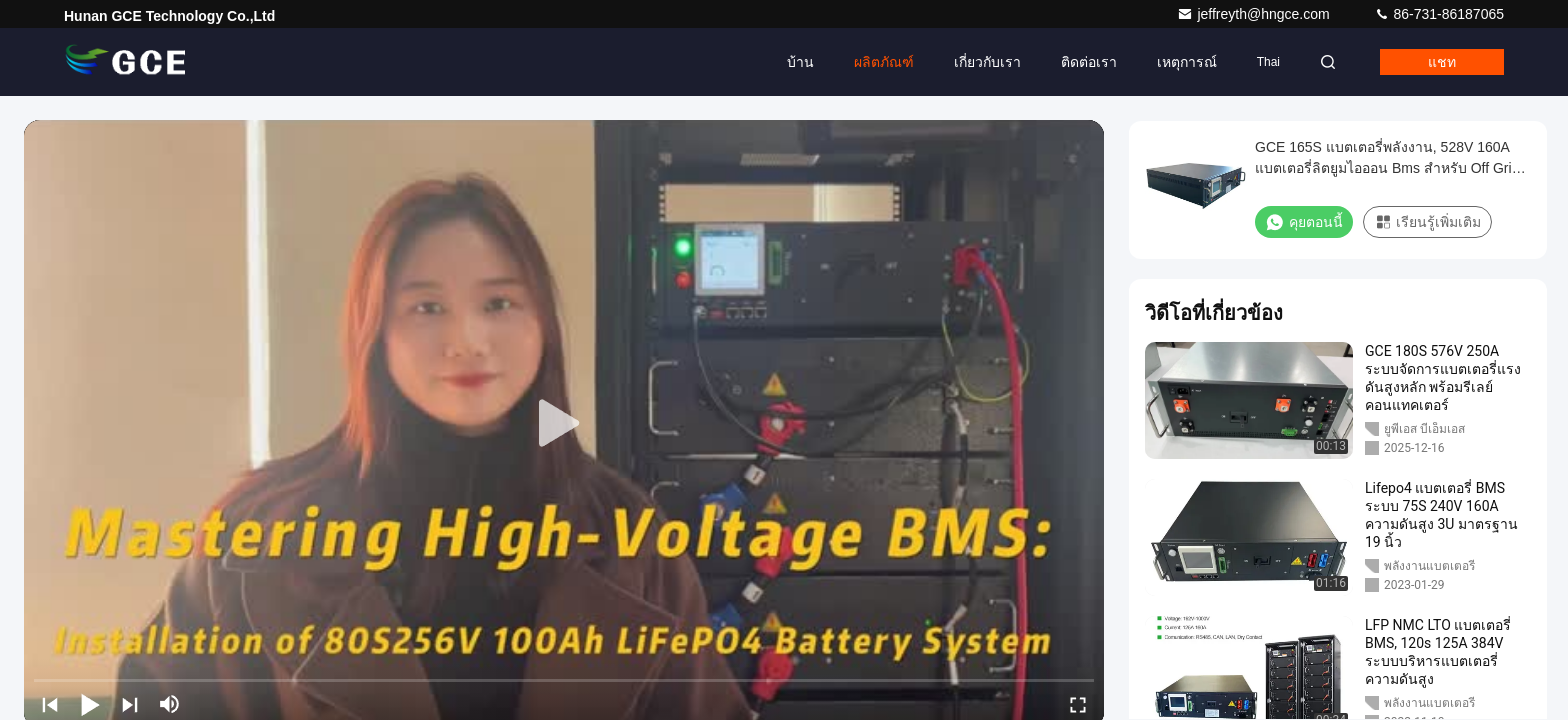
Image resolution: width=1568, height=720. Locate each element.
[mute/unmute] (170, 704)
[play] (564, 424)
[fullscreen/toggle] (1078, 704)
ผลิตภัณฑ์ (884, 62)
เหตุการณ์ (1187, 62)
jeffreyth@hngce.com (1255, 14)
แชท (1442, 62)
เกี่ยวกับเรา (987, 62)
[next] (130, 704)
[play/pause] (90, 704)
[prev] (50, 704)
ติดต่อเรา (1089, 62)
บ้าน (800, 62)
